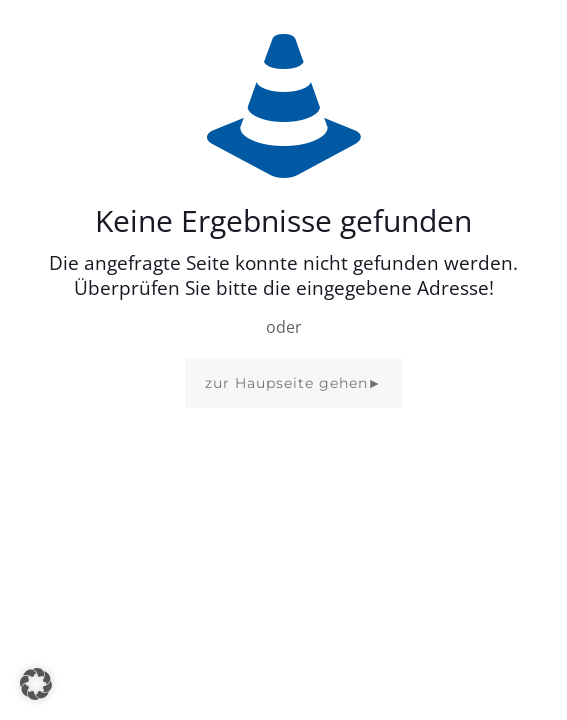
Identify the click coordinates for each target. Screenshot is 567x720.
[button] (36, 684)
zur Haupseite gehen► (294, 383)
